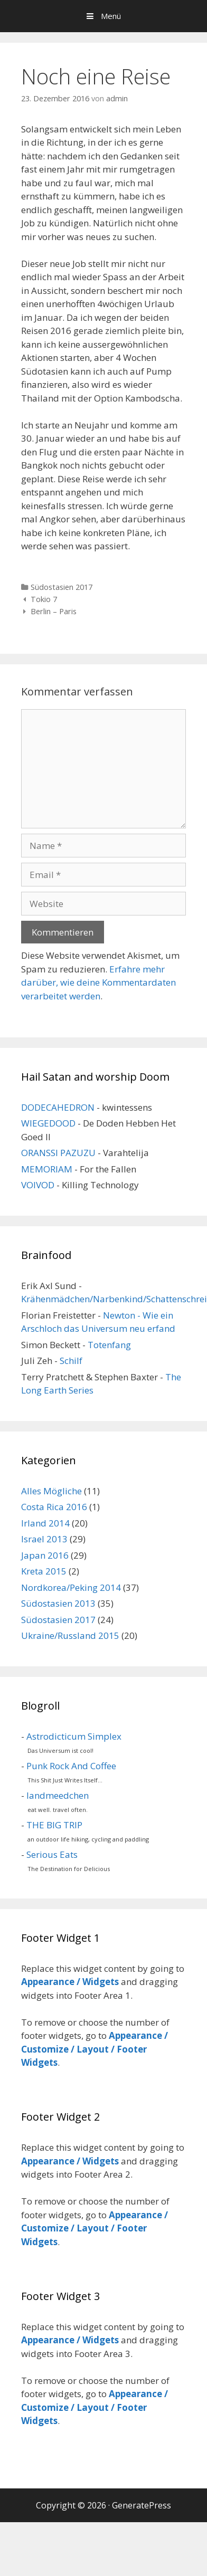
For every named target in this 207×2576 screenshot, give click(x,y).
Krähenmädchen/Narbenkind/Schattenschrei (114, 1299)
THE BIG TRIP (54, 1825)
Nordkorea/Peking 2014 (71, 1587)
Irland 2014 (45, 1523)
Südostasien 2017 (61, 587)
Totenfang (109, 1345)
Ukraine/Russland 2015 (70, 1635)
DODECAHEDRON (58, 1107)
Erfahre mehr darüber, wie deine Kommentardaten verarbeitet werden (98, 982)
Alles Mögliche (51, 1491)
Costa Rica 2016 (54, 1507)
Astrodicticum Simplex (73, 1736)
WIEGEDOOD (48, 1123)
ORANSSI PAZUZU (58, 1153)
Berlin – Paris (54, 611)
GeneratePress (141, 2505)
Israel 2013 (44, 1539)
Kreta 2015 (44, 1571)
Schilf (71, 1360)
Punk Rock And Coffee (71, 1766)
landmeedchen (57, 1795)
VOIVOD (37, 1185)
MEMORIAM (46, 1169)
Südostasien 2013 (58, 1603)
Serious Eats (52, 1854)
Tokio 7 (44, 599)
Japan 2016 (45, 1555)
